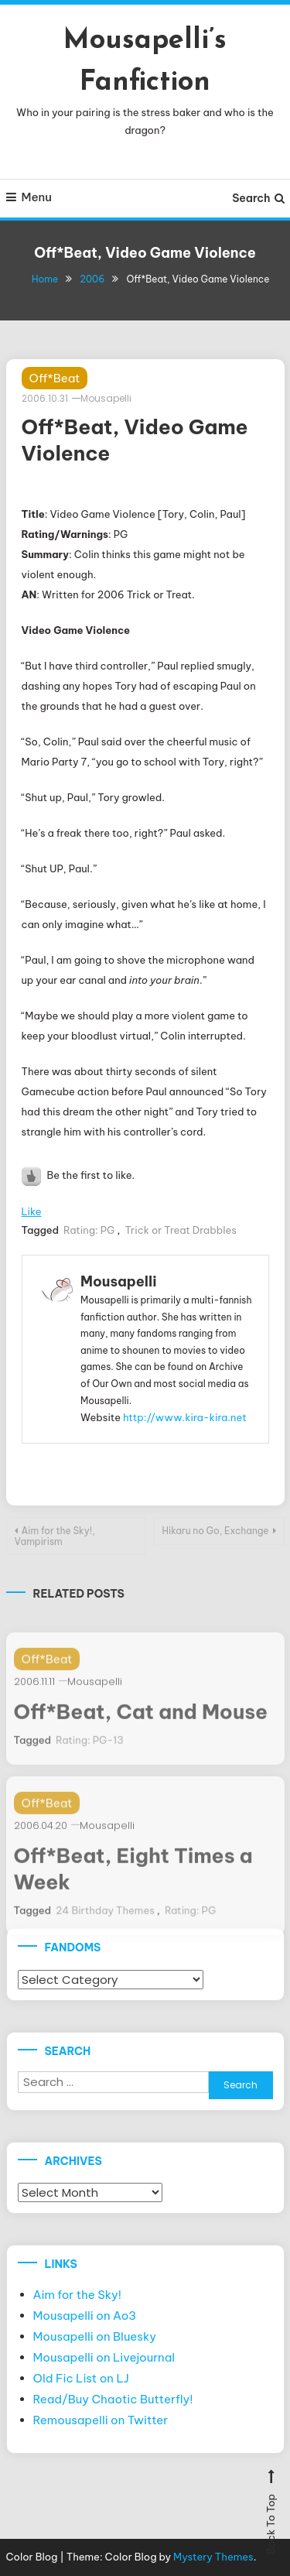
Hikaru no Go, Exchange (215, 1530)
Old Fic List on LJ (81, 2378)
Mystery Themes (213, 2556)
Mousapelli (105, 398)
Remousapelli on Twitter (101, 2420)
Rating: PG (88, 1230)
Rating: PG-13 (90, 1753)
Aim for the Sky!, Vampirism (55, 1536)
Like (32, 1211)
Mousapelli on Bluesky (95, 2336)
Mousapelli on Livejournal (104, 2357)
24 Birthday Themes (105, 1923)
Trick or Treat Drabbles (180, 1230)
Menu (29, 197)
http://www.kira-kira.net (185, 1417)
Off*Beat (54, 378)
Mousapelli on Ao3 (85, 2315)
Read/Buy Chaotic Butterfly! (113, 2399)
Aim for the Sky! (77, 2294)
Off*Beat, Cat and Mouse (141, 1725)
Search (258, 198)
